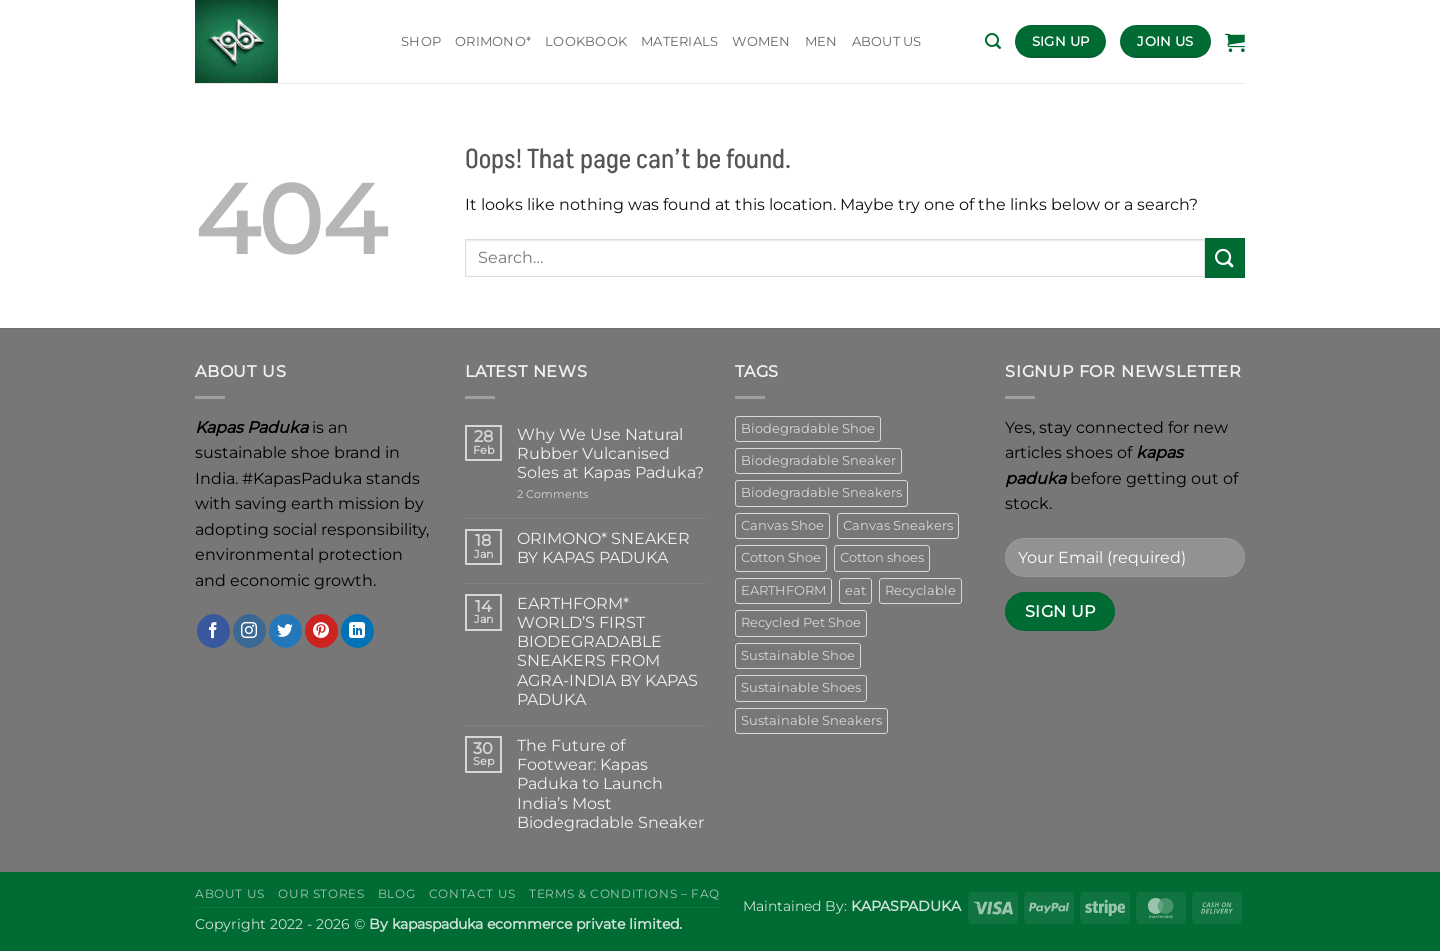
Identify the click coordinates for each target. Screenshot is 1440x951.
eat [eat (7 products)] (855, 590)
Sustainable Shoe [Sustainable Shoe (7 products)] (798, 655)
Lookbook (586, 41)
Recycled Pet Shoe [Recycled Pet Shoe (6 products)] (801, 622)
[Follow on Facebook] (213, 631)
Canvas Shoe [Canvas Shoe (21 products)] (782, 525)
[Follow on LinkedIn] (357, 631)
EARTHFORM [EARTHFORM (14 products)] (783, 590)
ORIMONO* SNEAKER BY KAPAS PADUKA (603, 548)
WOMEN (761, 41)
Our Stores (321, 893)
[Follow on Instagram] (249, 631)
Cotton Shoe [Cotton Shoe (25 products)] (781, 557)
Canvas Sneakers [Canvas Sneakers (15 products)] (898, 525)
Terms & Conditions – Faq (624, 893)
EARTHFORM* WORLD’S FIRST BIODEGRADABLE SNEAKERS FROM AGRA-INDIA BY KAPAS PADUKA (607, 651)
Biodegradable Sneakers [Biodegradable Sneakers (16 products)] (821, 492)
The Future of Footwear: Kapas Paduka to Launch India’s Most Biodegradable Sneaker (610, 784)
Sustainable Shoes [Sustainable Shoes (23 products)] (801, 687)
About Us (230, 893)
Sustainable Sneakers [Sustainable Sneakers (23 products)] (811, 720)
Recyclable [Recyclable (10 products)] (920, 590)
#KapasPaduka (302, 478)
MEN (821, 41)
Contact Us (472, 893)
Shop (421, 41)
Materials (679, 41)
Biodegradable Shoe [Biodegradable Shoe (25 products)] (808, 428)
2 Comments (581, 494)
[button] (993, 41)
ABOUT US (887, 41)
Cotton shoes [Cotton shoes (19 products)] (882, 557)
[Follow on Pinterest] (321, 631)
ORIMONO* (493, 41)
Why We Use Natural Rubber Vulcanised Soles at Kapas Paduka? (610, 453)
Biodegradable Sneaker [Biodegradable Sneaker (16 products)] (818, 460)
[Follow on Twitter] (285, 631)
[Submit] (1225, 257)
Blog (396, 893)
